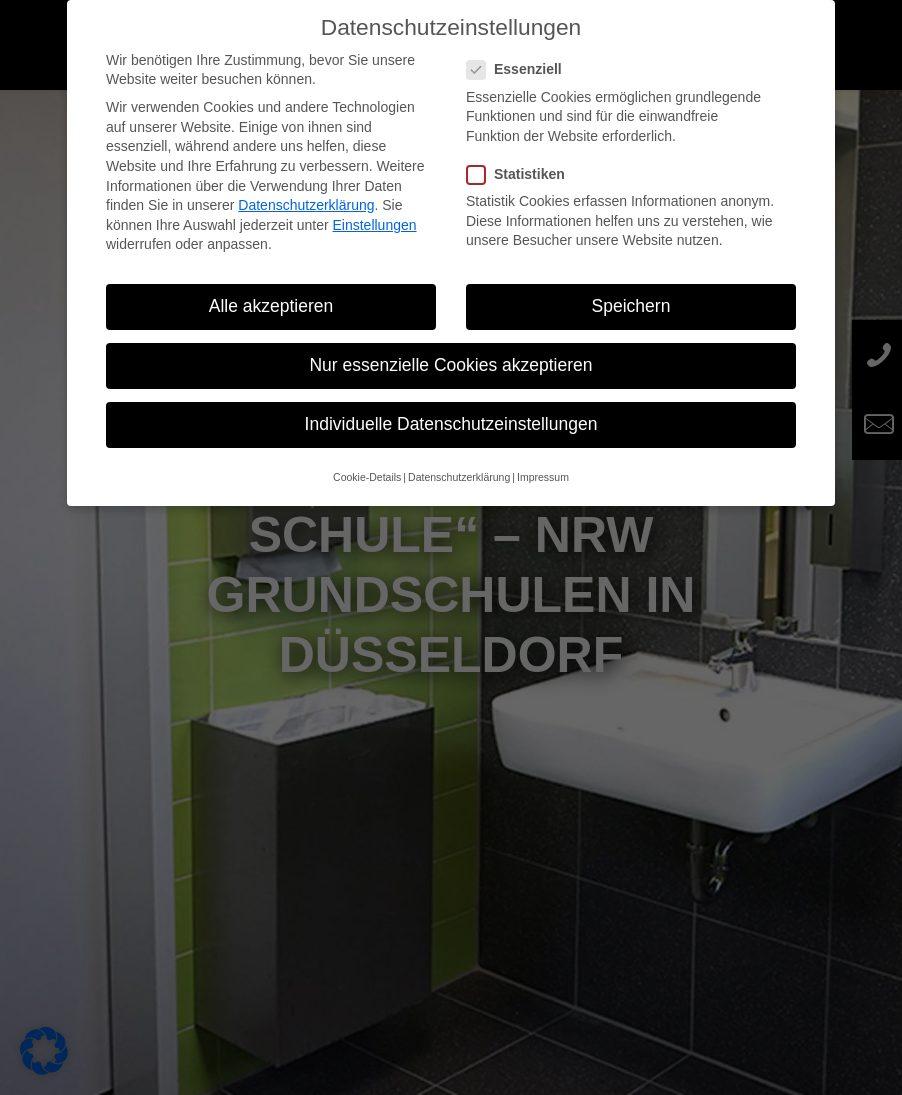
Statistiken (524, 174)
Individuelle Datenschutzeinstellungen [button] (451, 424)
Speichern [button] (631, 306)
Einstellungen (374, 225)
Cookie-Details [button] (367, 477)
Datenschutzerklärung (306, 205)
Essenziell (522, 69)
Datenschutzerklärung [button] (459, 477)
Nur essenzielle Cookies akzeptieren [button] (450, 365)
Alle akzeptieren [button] (271, 306)
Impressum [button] (543, 477)
